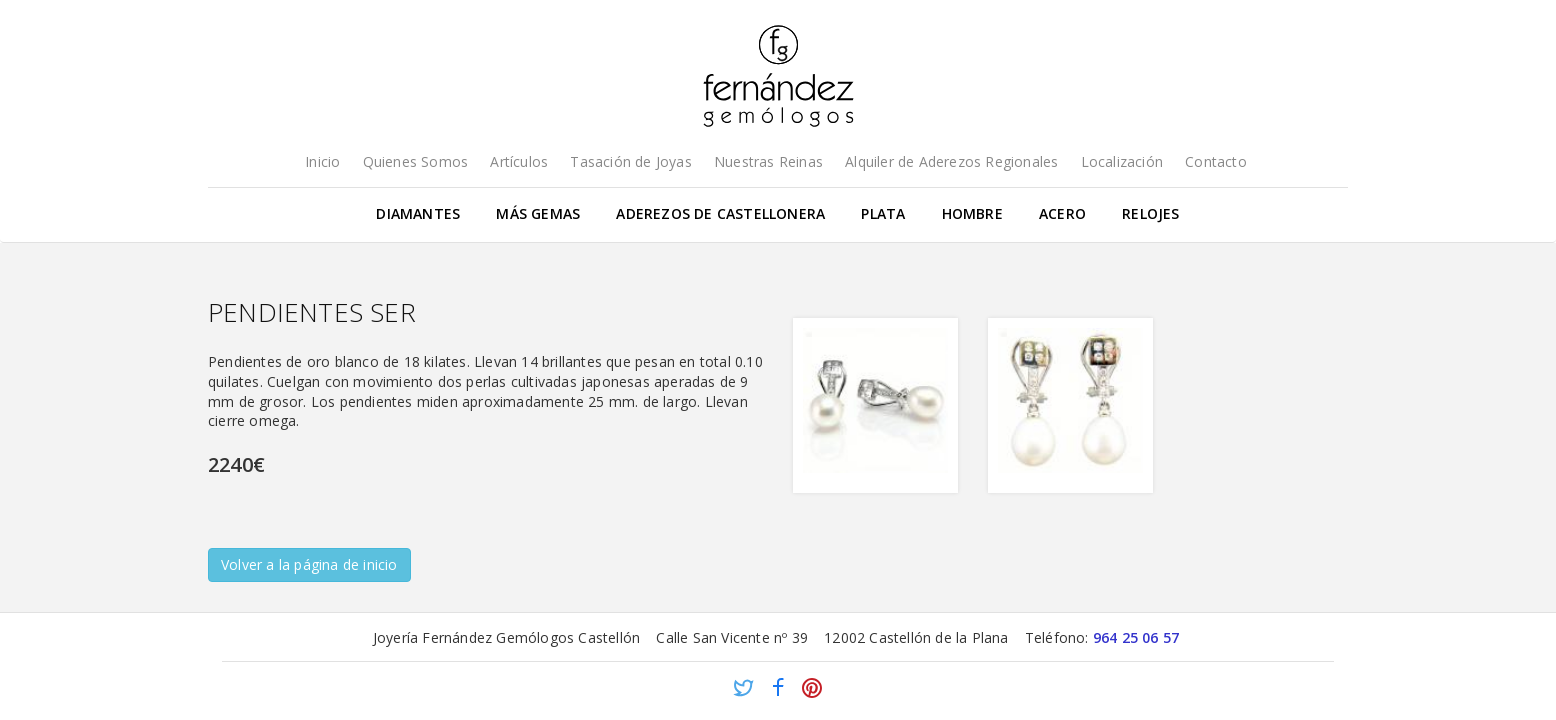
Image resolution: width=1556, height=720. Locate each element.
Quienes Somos (416, 161)
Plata (883, 213)
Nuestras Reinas (768, 161)
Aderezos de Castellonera (720, 213)
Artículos (519, 161)
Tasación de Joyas (630, 161)
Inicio (322, 161)
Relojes (1150, 213)
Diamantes (418, 213)
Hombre (972, 213)
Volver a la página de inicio (309, 564)
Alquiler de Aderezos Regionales (951, 161)
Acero (1062, 213)
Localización (1122, 161)
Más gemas (538, 213)
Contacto (1216, 161)
